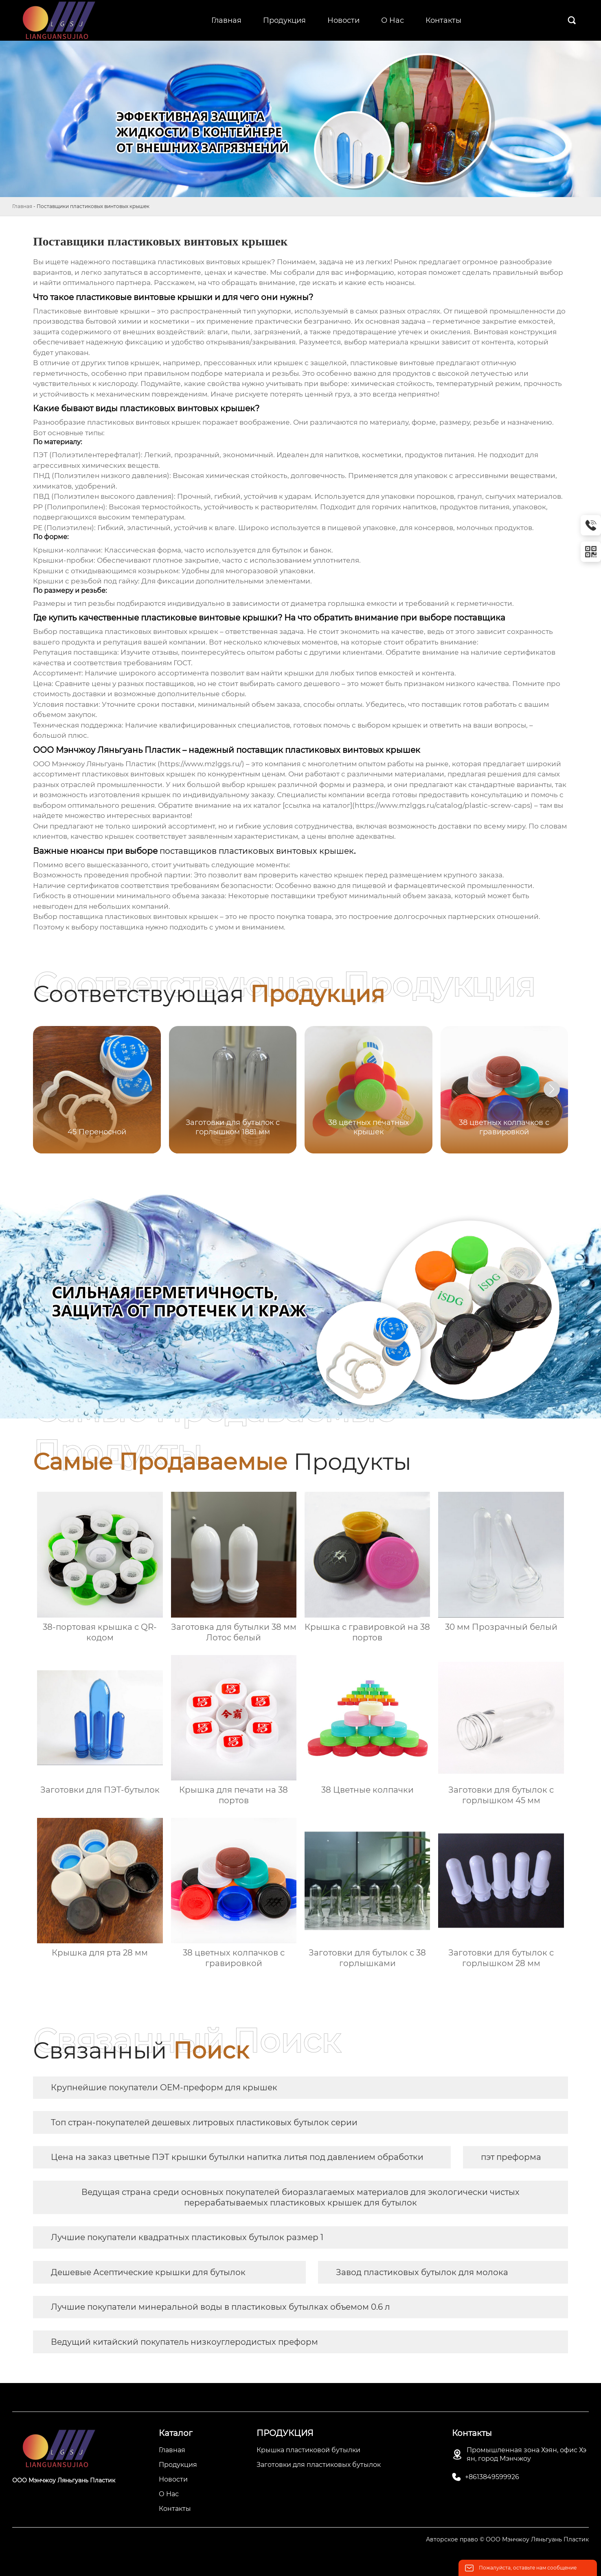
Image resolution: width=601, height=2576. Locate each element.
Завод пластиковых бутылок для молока (422, 2272)
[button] (552, 1089)
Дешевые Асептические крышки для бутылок (148, 2272)
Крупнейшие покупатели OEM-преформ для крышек (164, 2087)
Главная (22, 206)
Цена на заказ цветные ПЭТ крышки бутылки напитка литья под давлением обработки (237, 2157)
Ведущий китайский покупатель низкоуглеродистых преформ (184, 2342)
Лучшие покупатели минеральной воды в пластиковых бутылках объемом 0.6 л (220, 2307)
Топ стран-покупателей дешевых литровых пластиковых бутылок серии (204, 2122)
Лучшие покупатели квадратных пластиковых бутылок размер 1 (187, 2237)
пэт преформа (511, 2157)
